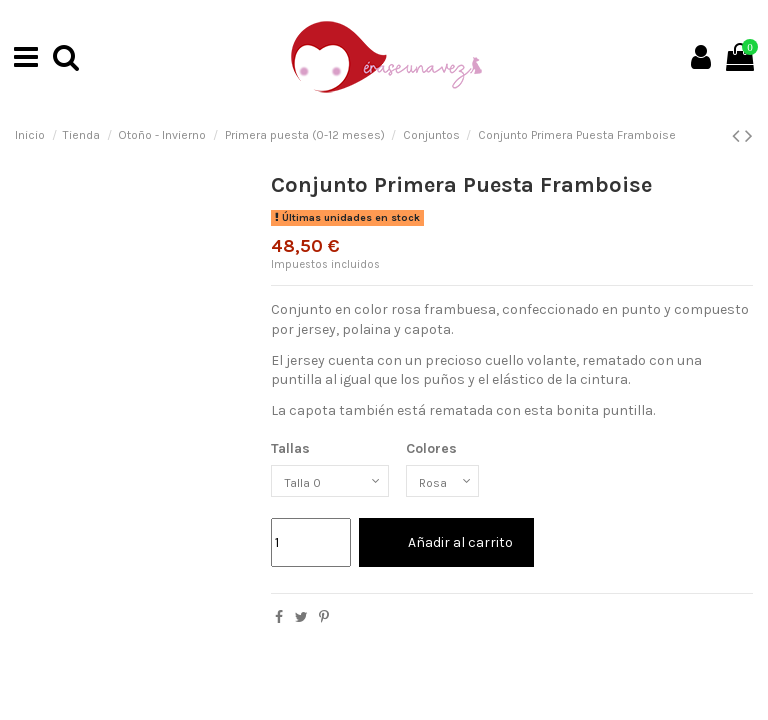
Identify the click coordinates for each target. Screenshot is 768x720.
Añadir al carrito (446, 547)
